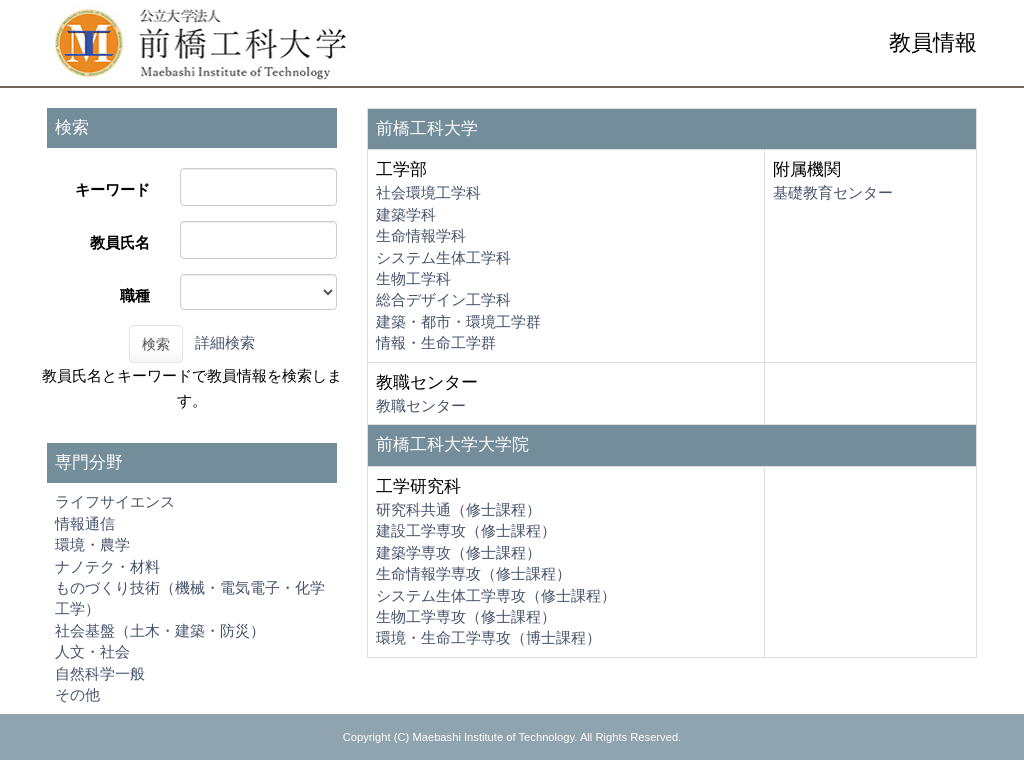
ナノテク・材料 (107, 566)
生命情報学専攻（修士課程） (473, 573)
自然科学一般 (100, 673)
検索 (156, 344)
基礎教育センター (833, 192)
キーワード (112, 189)
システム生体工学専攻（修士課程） (496, 595)
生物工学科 (413, 278)
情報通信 (85, 523)
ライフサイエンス (115, 501)
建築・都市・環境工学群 (458, 321)
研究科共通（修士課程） (458, 509)
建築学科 (406, 214)
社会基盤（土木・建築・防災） (160, 630)
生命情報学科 (421, 235)
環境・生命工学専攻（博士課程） (488, 637)
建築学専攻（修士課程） (458, 552)
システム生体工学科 (443, 257)
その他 (77, 694)
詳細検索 (225, 342)
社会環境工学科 (428, 192)
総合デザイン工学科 (443, 299)
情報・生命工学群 (436, 342)
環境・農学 (92, 544)
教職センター (421, 405)
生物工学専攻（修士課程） (466, 616)
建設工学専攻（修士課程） (466, 530)
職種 (135, 295)
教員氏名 (120, 242)
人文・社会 (92, 651)
